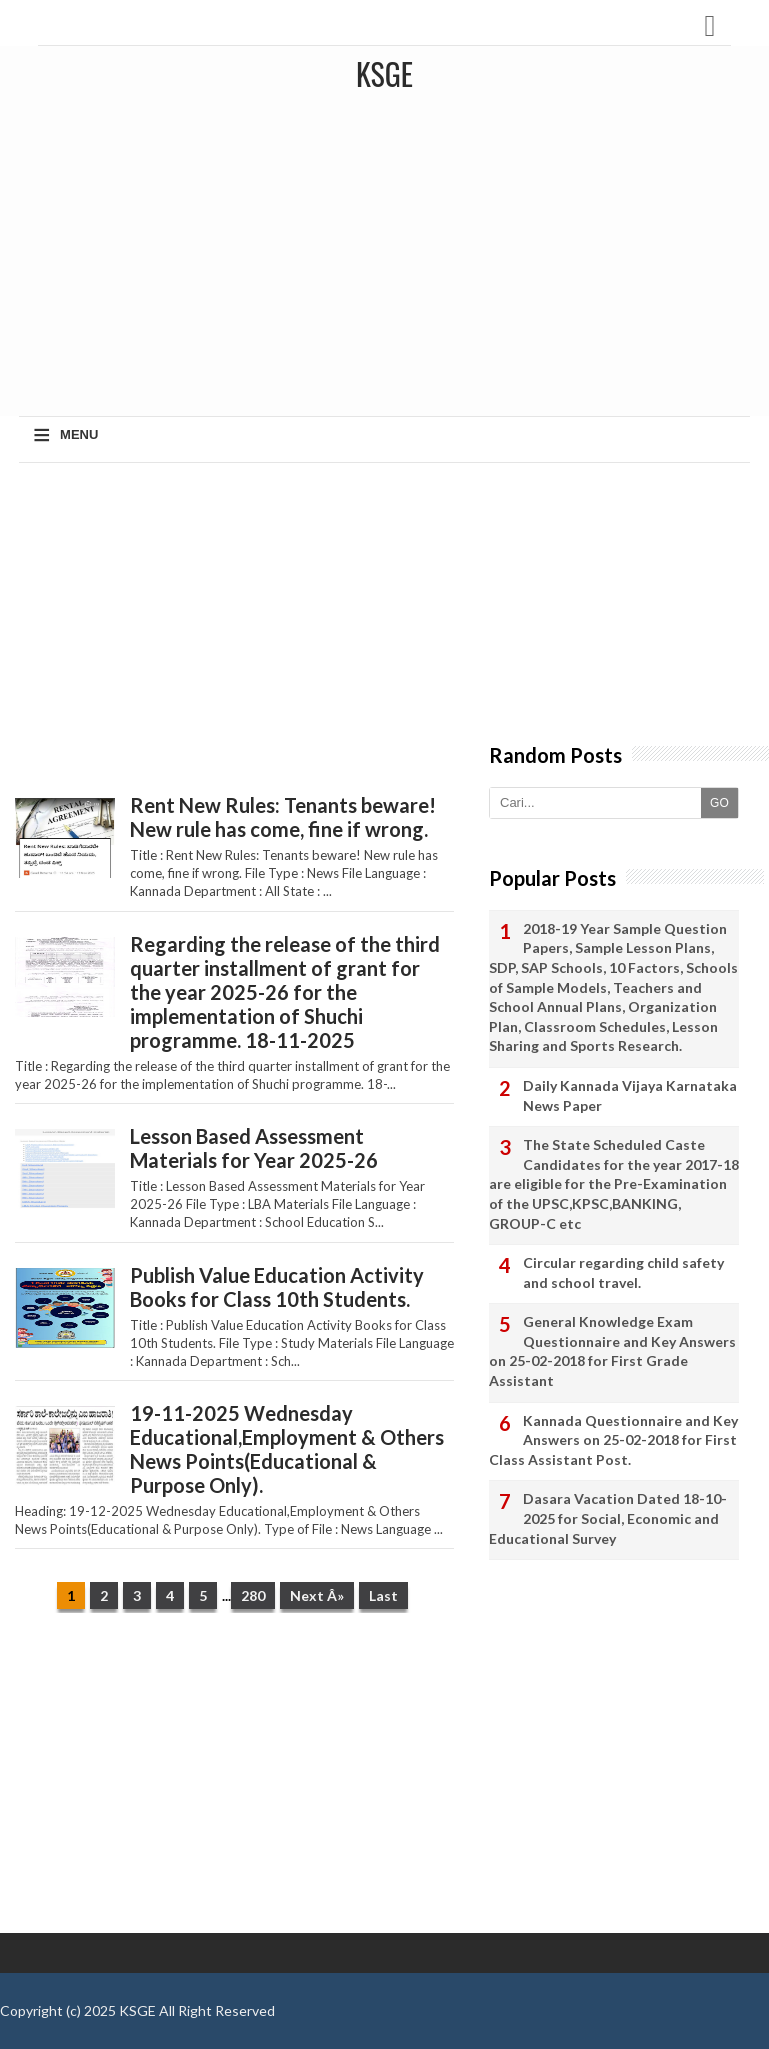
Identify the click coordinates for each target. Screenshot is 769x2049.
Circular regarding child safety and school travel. (623, 1272)
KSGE (137, 2010)
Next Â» (317, 1595)
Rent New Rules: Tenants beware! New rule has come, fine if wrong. (283, 817)
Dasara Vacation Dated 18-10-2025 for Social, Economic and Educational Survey (608, 1518)
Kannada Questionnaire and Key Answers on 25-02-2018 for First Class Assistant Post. (613, 1440)
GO (719, 803)
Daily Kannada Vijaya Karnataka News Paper (630, 1095)
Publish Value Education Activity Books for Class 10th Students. (277, 1287)
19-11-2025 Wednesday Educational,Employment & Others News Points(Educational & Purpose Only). (287, 1449)
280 (253, 1595)
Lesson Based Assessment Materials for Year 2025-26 (254, 1148)
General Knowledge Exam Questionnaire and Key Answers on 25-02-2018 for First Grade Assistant (612, 1351)
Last (383, 1595)
